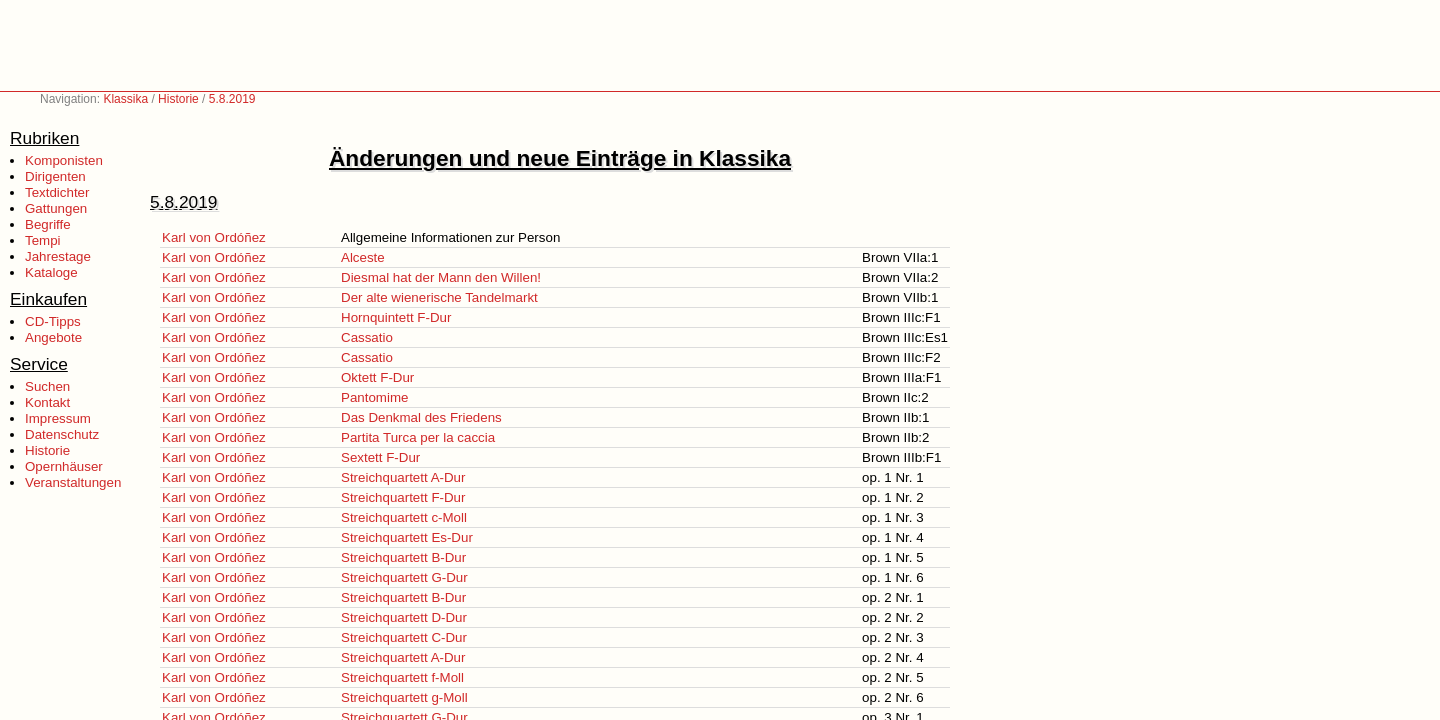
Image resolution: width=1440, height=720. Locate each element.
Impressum (58, 418)
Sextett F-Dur (380, 457)
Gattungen (56, 208)
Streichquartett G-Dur (404, 577)
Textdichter (57, 192)
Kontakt (47, 402)
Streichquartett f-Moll (402, 677)
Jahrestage (58, 256)
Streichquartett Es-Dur (407, 537)
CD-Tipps (53, 321)
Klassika (125, 99)
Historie (178, 99)
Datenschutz (62, 434)
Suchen (47, 386)
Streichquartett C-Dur (404, 637)
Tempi (43, 240)
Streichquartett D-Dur (404, 617)
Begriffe (48, 224)
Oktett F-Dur (377, 377)
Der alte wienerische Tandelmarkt (439, 297)
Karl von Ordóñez (214, 237)
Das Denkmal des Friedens (421, 417)
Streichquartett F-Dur (403, 497)
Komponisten (64, 160)
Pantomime (374, 397)
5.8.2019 (232, 99)
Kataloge (51, 272)
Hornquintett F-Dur (396, 317)
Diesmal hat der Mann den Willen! (441, 277)
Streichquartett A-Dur (403, 477)
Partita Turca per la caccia (418, 437)
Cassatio (367, 337)
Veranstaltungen (73, 482)
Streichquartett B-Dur (403, 557)
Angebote (53, 337)
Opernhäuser (64, 466)
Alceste (363, 257)
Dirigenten (55, 176)
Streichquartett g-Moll (404, 697)
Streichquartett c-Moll (404, 517)
